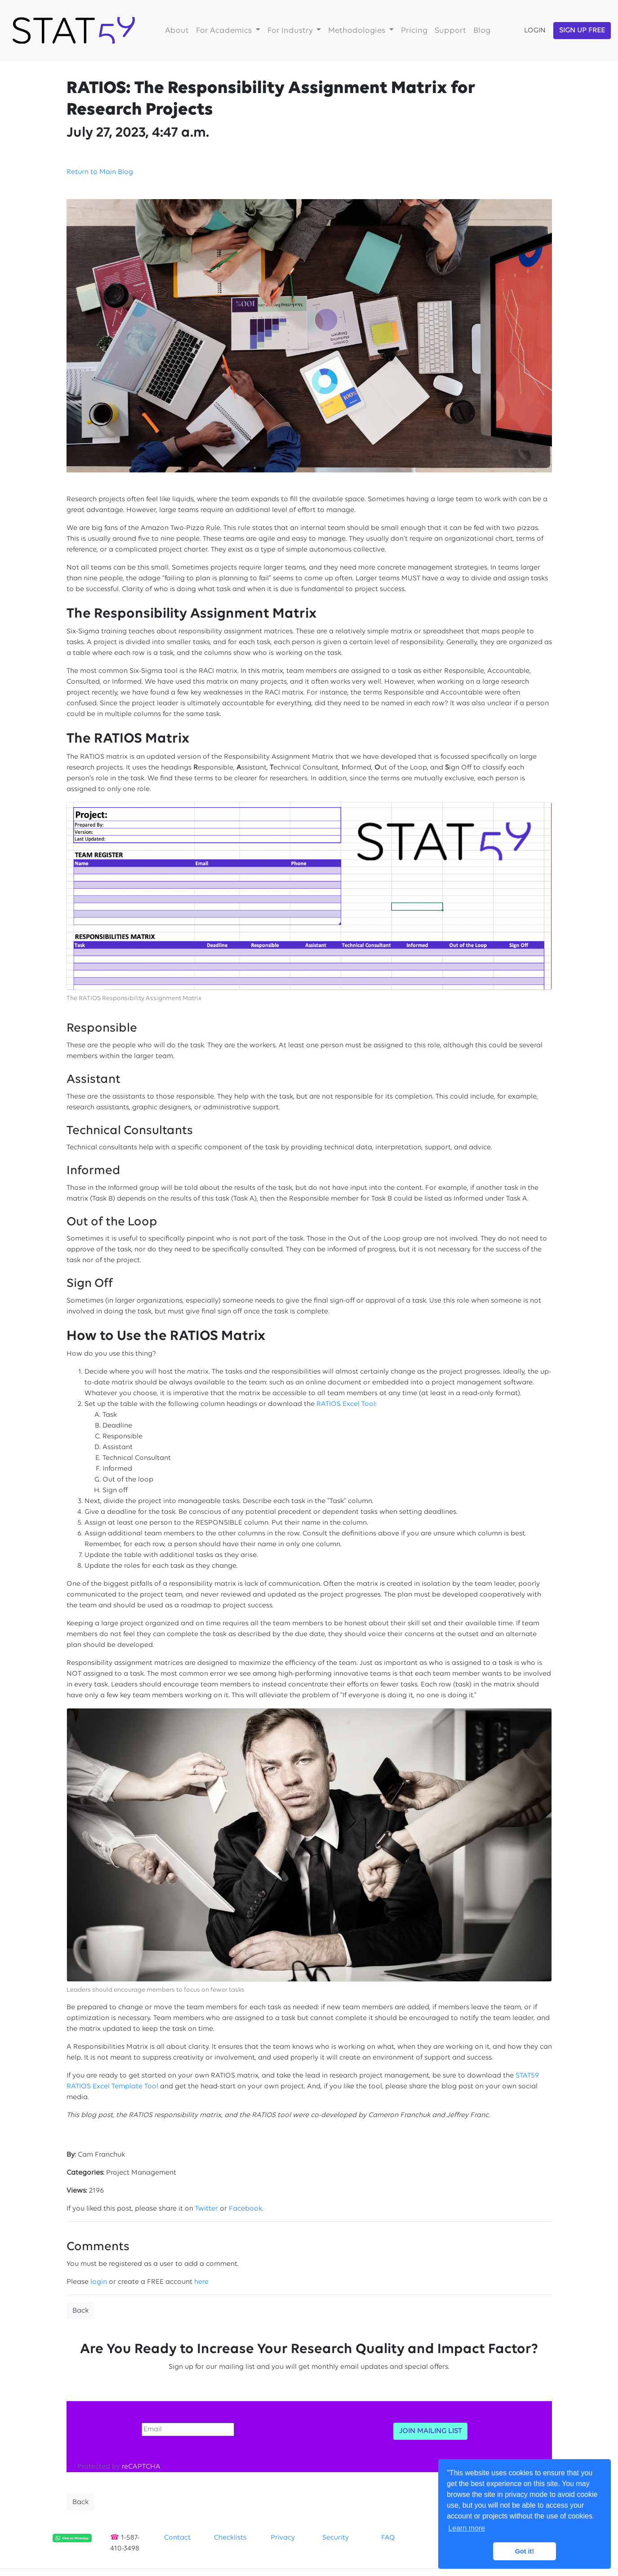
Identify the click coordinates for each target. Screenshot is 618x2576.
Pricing (414, 31)
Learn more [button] (466, 2528)
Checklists (230, 2537)
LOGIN (535, 30)
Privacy (283, 2537)
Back (80, 2310)
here (201, 2282)
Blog (481, 31)
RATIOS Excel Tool (345, 1404)
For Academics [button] (224, 31)
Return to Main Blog (100, 172)
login (98, 2282)
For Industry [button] (291, 31)
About (177, 31)
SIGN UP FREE (582, 30)
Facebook (245, 2208)
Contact (177, 2537)
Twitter (206, 2208)
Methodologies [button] (357, 31)
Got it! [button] (524, 2551)
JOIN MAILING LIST (430, 2431)
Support (450, 31)
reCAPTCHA (141, 2466)
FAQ (388, 2537)
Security (335, 2537)
